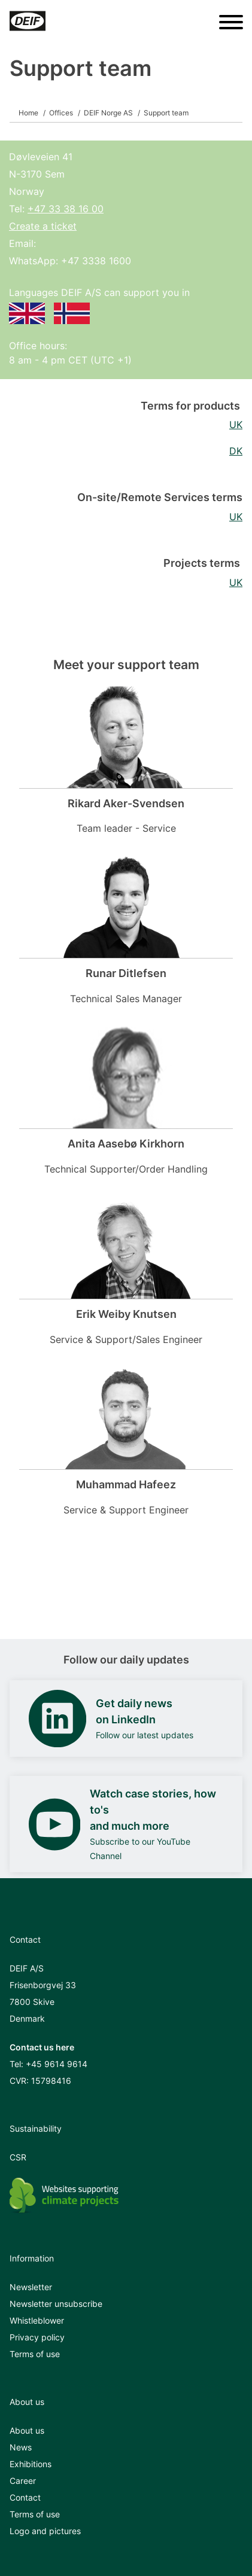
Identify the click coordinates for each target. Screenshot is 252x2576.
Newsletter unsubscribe (56, 2304)
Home (28, 112)
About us (27, 2430)
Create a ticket (43, 226)
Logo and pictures (45, 2531)
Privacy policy (37, 2337)
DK (235, 451)
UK (235, 425)
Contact (25, 2497)
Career (23, 2481)
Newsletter (31, 2287)
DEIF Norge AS (108, 112)
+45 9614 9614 (56, 2064)
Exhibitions (30, 2464)
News (21, 2447)
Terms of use (35, 2354)
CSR (18, 2157)
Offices (61, 112)
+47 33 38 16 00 (66, 209)
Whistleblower (37, 2320)
